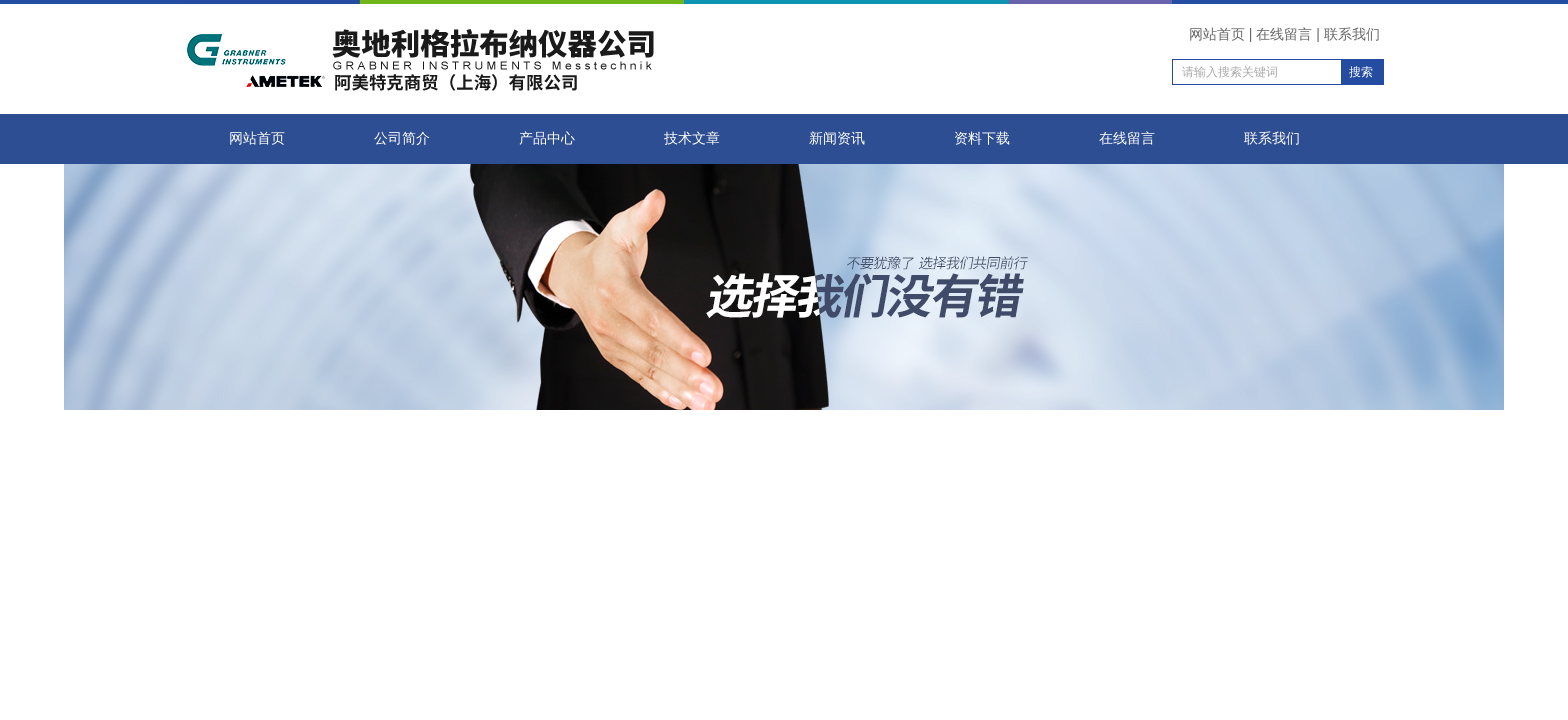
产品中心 (547, 138)
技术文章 (692, 138)
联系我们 (1352, 34)
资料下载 (982, 138)
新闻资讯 (837, 138)
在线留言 (1284, 34)
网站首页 (1217, 34)
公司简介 (402, 138)
